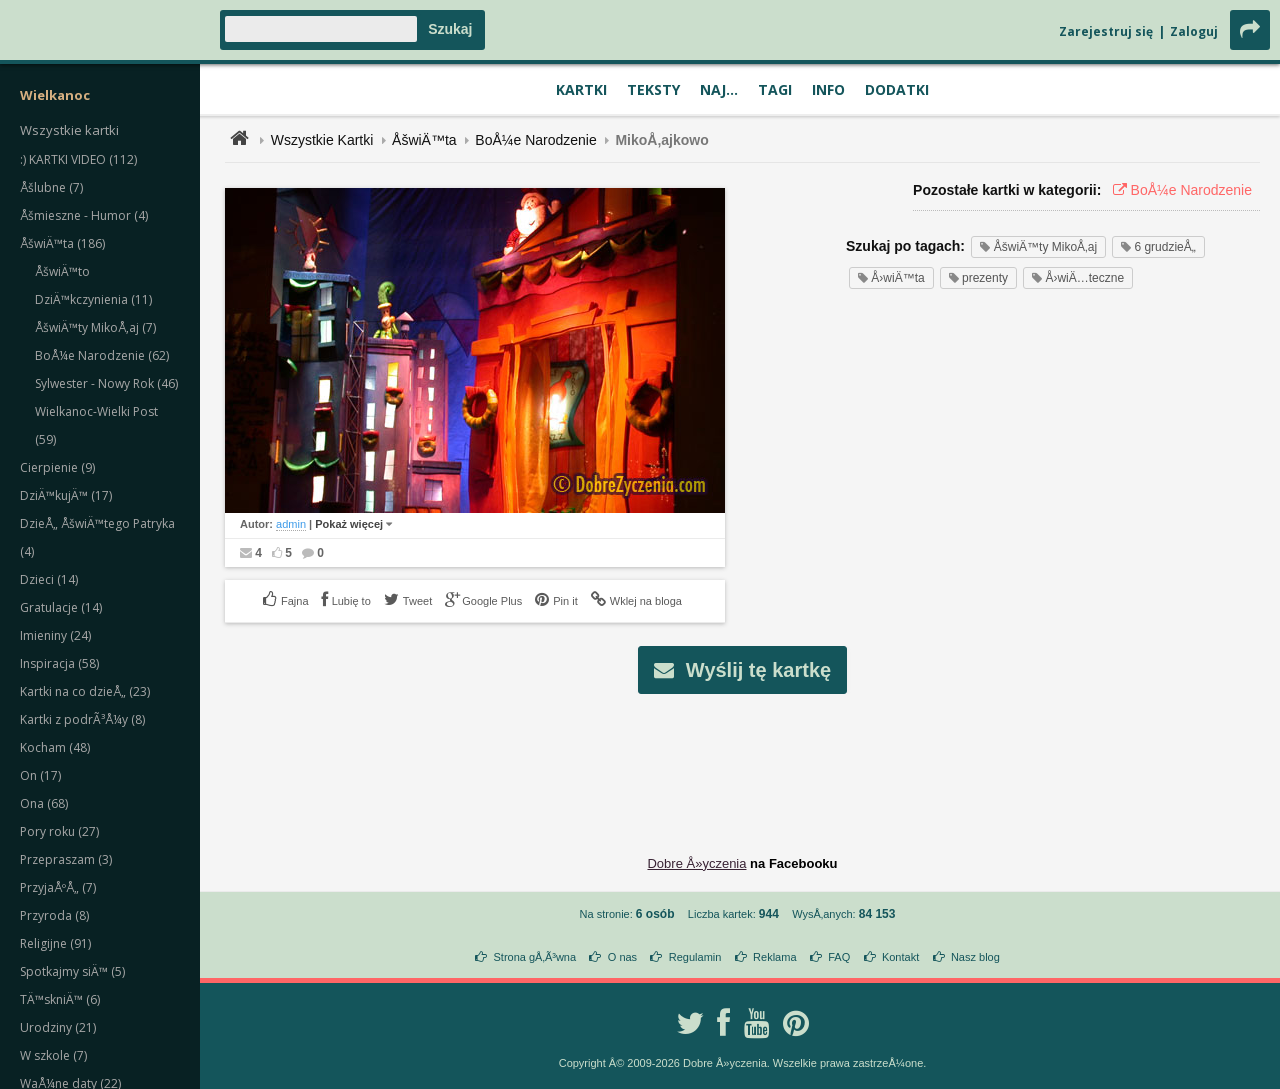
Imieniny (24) (55, 635)
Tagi (775, 89)
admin (291, 524)
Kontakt (900, 957)
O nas (622, 957)
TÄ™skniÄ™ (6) (60, 999)
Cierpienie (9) (57, 467)
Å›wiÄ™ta (891, 278)
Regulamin (695, 957)
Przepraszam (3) (66, 859)
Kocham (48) (55, 747)
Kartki (581, 89)
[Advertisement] (743, 759)
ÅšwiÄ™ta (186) (62, 243)
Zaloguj (1194, 31)
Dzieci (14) (49, 579)
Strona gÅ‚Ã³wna (535, 957)
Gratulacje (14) (61, 607)
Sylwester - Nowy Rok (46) (106, 383)
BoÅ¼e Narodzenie (535, 140)
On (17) (40, 775)
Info (828, 89)
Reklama (774, 957)
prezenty (978, 278)
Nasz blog (975, 957)
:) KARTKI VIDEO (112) (78, 159)
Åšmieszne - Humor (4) (84, 215)
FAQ (839, 957)
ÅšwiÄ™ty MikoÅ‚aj (1038, 247)
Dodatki (897, 89)
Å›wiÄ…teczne (1078, 278)
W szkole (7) (53, 1055)
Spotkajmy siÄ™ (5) (72, 971)
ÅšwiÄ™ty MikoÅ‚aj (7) (95, 327)
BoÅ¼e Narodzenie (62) (102, 355)
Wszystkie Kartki (322, 140)
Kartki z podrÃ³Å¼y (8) (82, 719)
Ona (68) (44, 803)
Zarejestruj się (1106, 31)
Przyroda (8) (54, 915)
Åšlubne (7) (51, 187)
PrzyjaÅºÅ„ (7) (58, 887)
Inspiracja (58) (59, 663)
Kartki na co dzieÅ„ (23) (85, 691)
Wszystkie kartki (69, 130)
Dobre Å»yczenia (696, 863)
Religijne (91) (55, 943)
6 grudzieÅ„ (1158, 247)
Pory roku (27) (59, 831)
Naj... (719, 89)
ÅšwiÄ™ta (424, 140)
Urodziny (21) (58, 1027)
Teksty (653, 89)
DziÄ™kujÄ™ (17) (66, 495)
